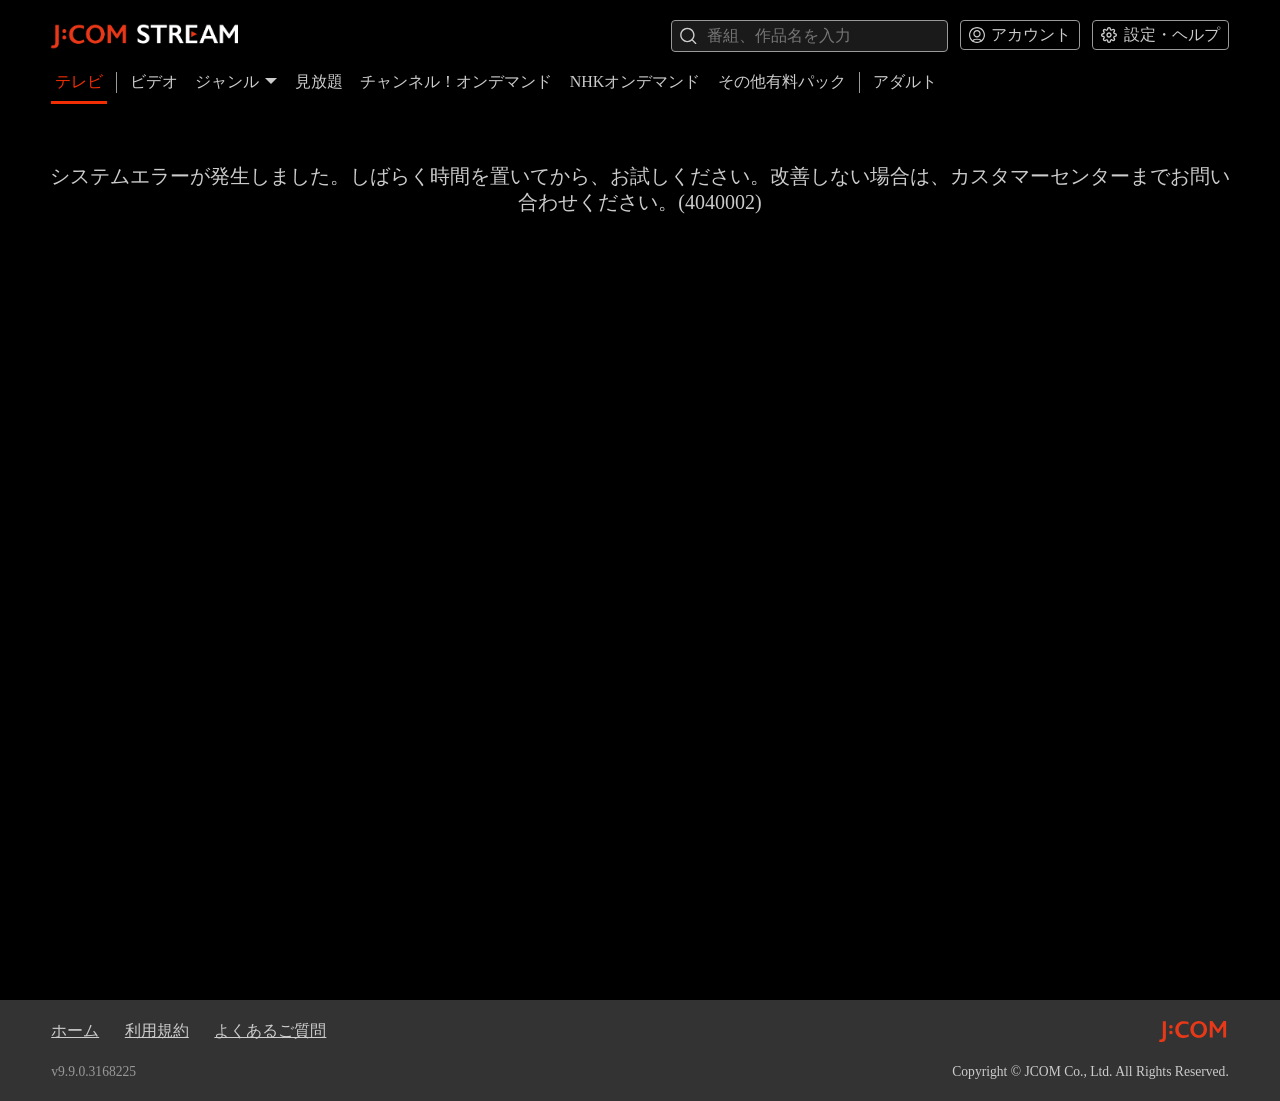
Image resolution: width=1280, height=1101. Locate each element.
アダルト (905, 81)
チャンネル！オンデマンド (456, 81)
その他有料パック (782, 81)
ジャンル (236, 81)
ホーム (75, 1030)
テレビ (79, 81)
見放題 (319, 81)
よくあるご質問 (270, 1030)
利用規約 (157, 1030)
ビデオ (154, 81)
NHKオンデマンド (635, 81)
